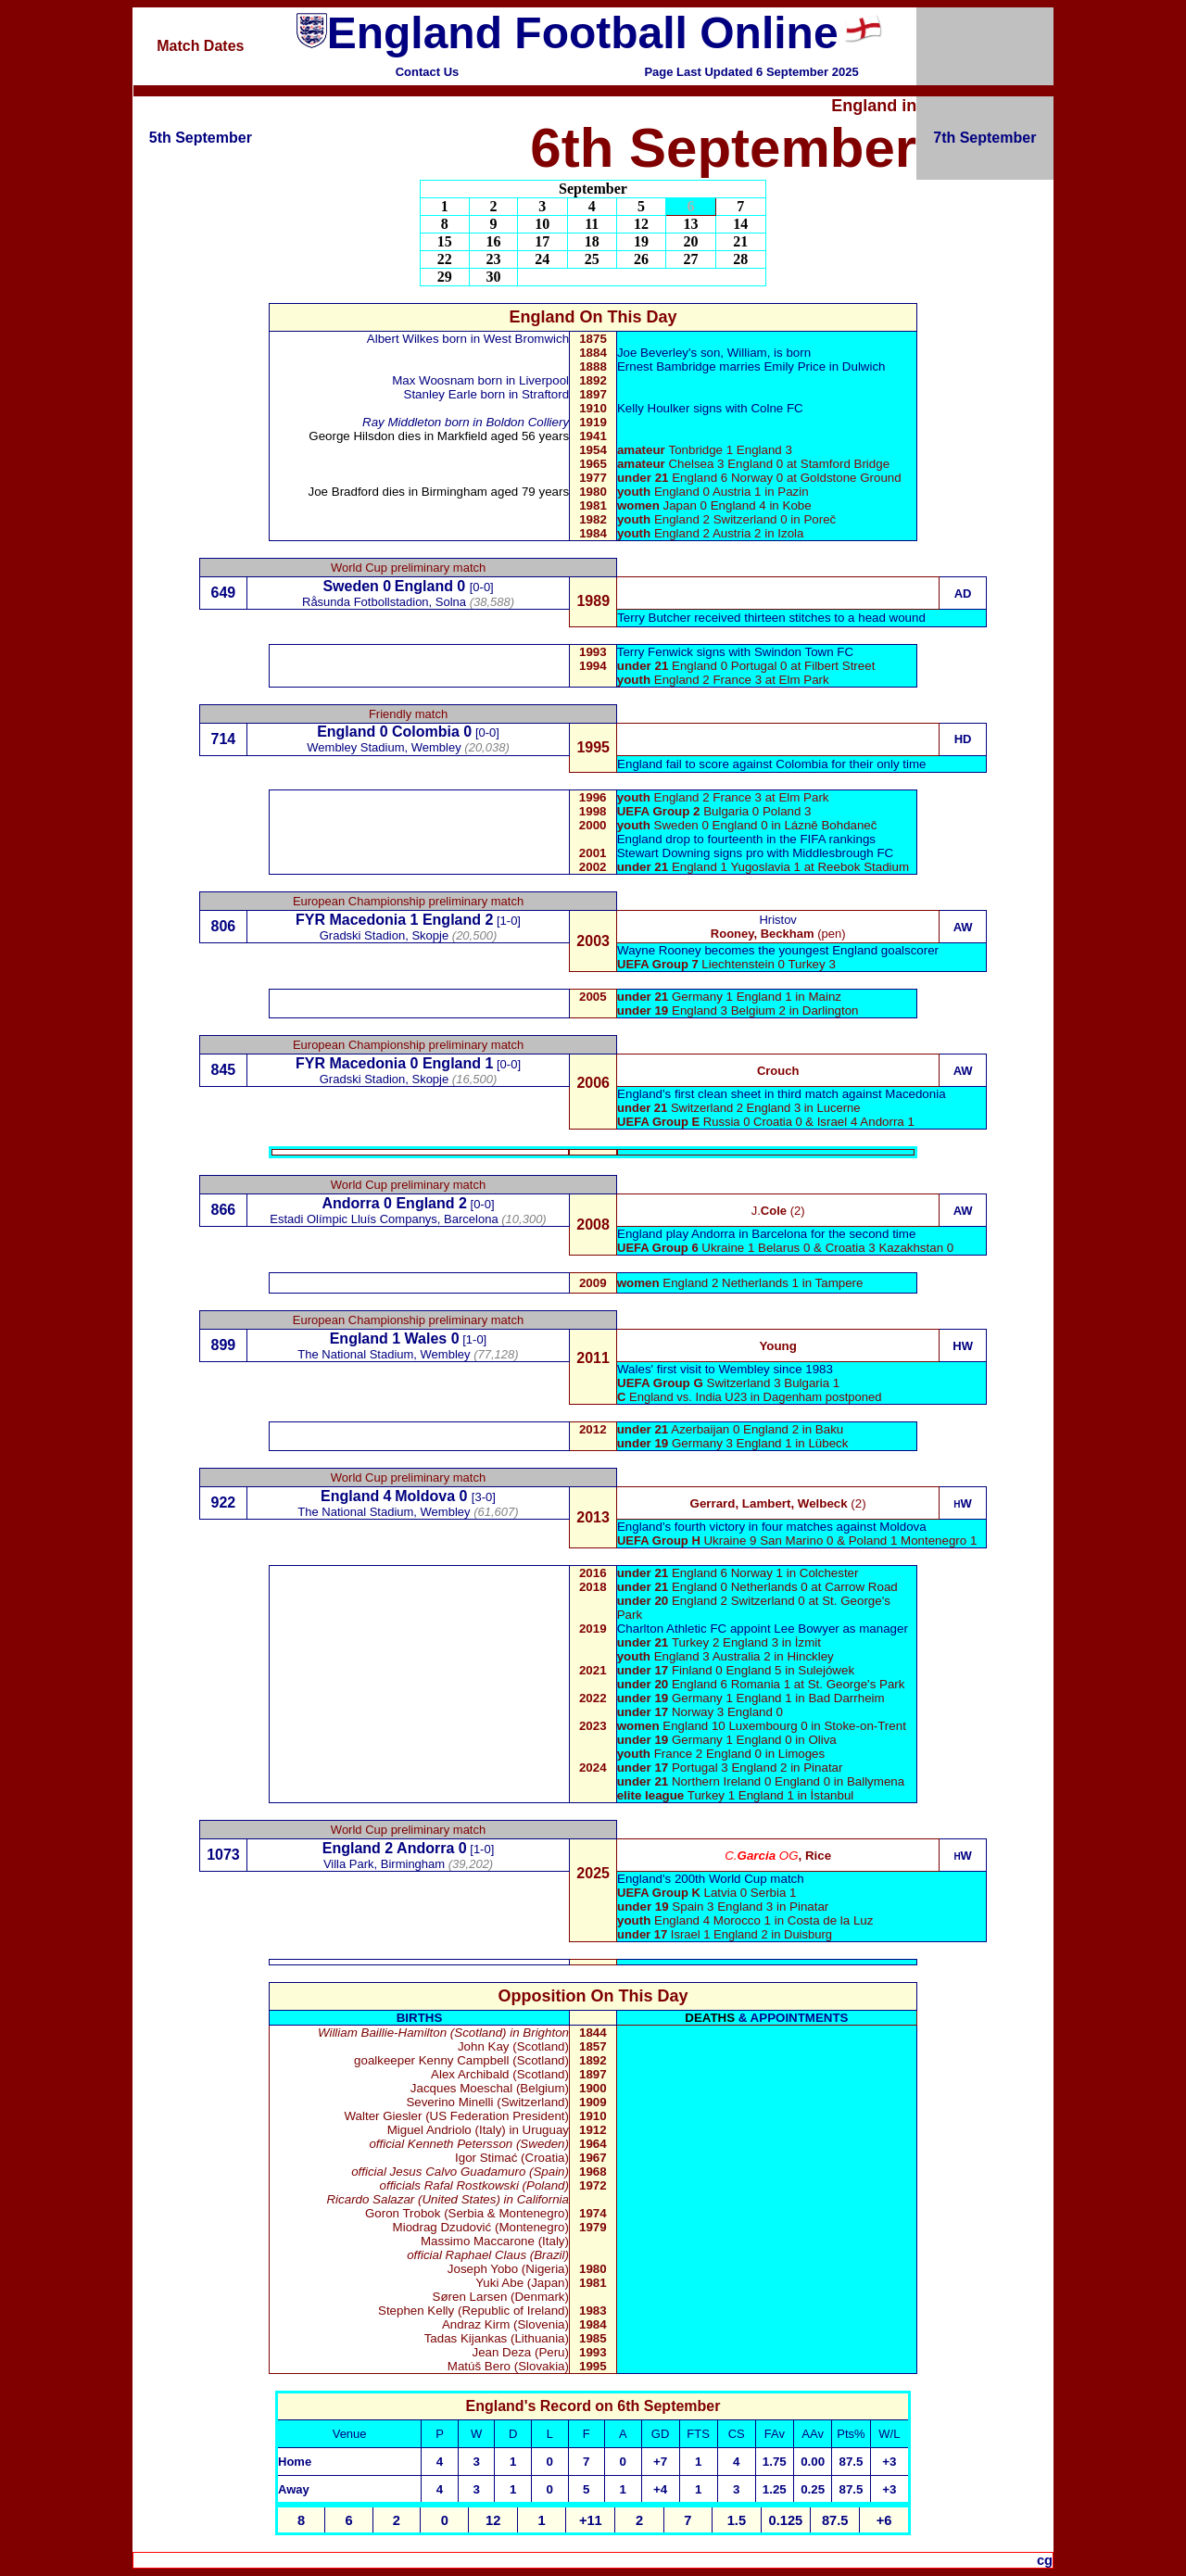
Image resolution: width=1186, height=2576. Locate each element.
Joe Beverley (652, 353)
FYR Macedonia (351, 920)
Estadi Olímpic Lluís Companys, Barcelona (384, 1219)
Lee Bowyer (808, 1628)
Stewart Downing (665, 853)
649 (223, 592)
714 (223, 739)
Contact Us (428, 72)
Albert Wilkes (403, 339)
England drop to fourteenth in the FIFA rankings (746, 839)
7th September (984, 137)
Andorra (350, 1203)
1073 (223, 1855)
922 (223, 1502)
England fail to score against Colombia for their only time (771, 764)
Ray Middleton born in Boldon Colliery (465, 422)
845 (223, 1070)
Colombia (426, 731)
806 (223, 926)
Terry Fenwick (655, 652)
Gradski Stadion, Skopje (384, 1079)
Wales (426, 1338)
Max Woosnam (433, 380)
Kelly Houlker (653, 408)
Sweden (350, 586)
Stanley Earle (442, 394)
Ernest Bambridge (668, 366)
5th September (200, 137)
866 (223, 1210)
